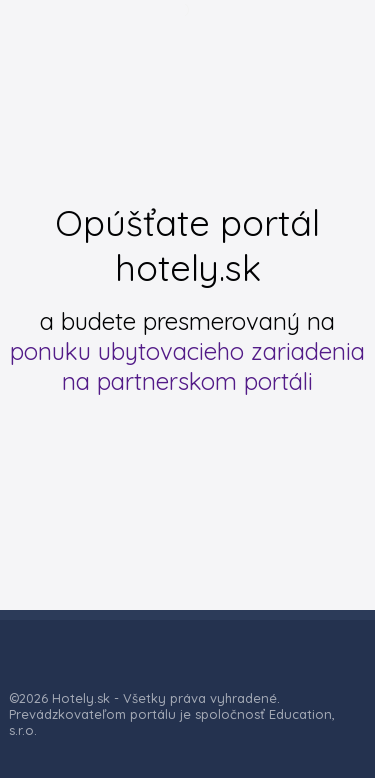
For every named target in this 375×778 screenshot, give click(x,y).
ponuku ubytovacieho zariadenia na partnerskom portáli (187, 366)
